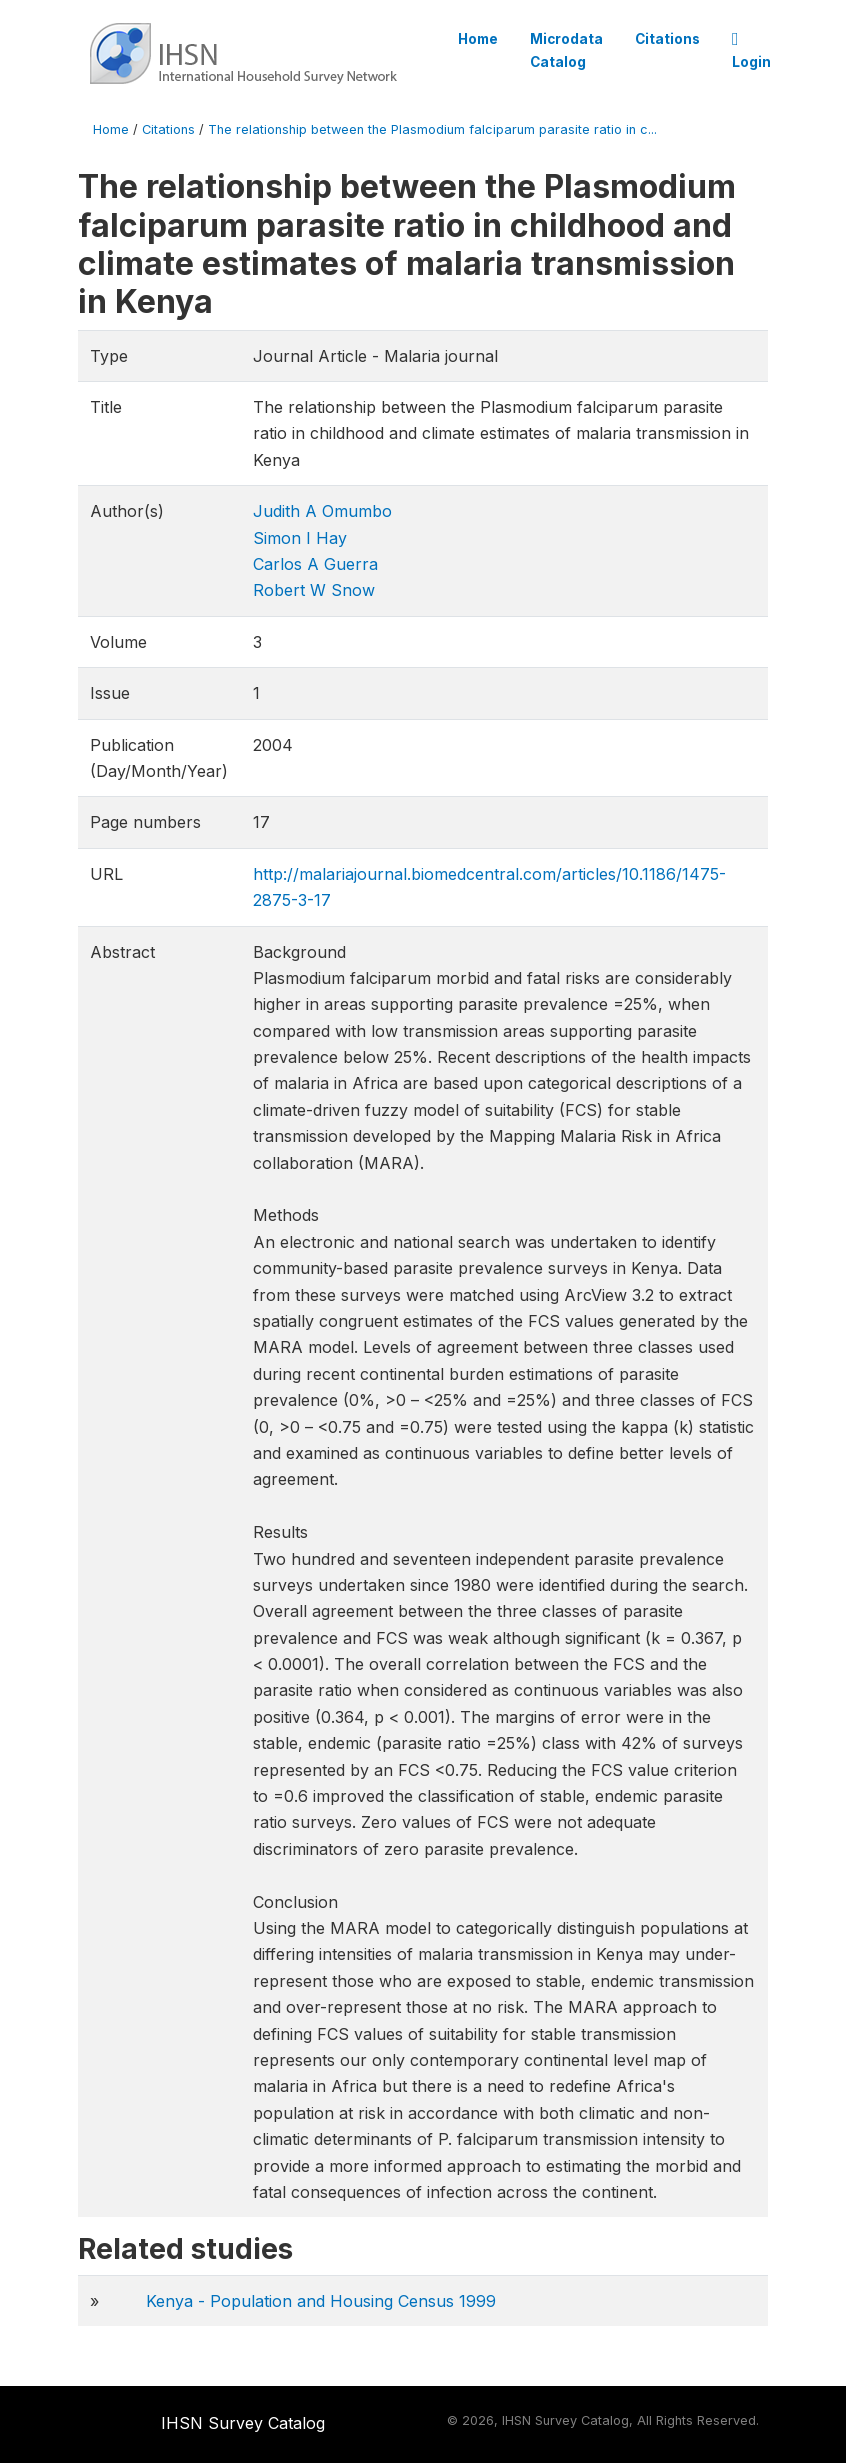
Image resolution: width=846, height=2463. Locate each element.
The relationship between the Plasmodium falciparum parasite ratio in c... (432, 129)
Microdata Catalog (566, 50)
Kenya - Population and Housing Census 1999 (321, 2301)
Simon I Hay (300, 538)
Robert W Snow (314, 590)
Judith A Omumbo (322, 511)
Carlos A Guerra (315, 564)
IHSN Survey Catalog (243, 2423)
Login (751, 51)
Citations (667, 39)
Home (478, 39)
